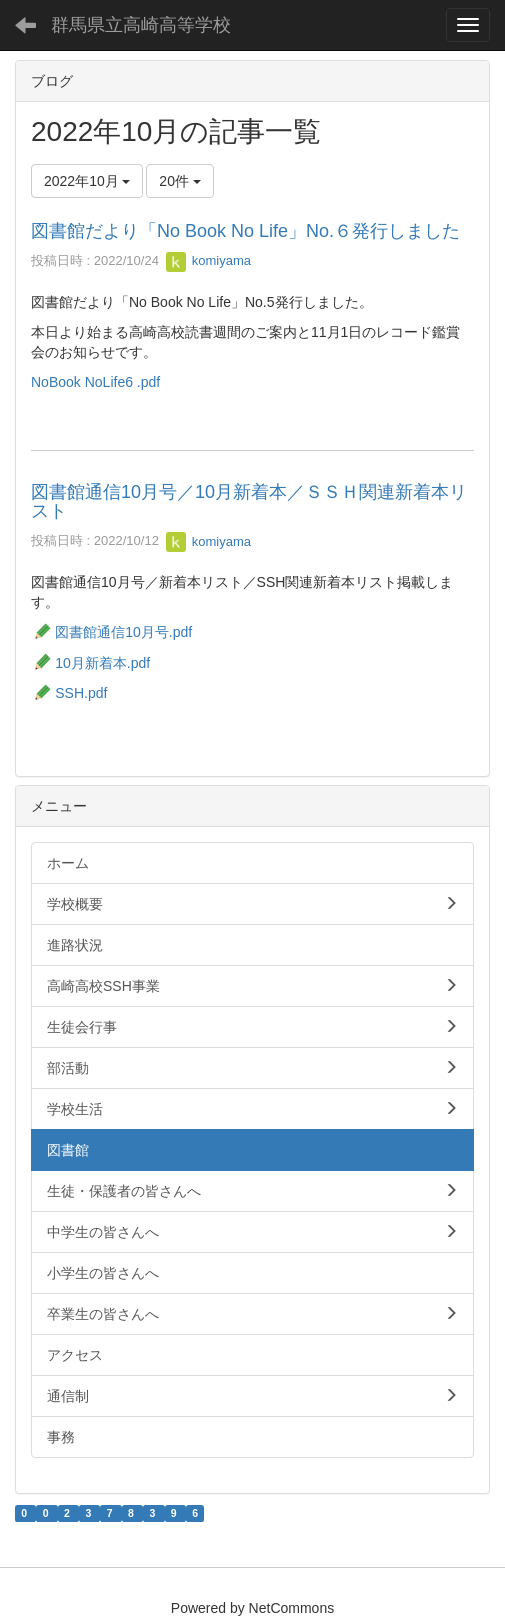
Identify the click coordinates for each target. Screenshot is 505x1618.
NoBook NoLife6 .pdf (95, 382)
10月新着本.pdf (90, 663)
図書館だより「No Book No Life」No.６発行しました (245, 231)
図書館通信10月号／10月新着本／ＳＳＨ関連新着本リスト (249, 502)
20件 (179, 181)
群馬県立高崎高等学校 (141, 25)
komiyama (208, 260)
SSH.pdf (69, 693)
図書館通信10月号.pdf (123, 632)
